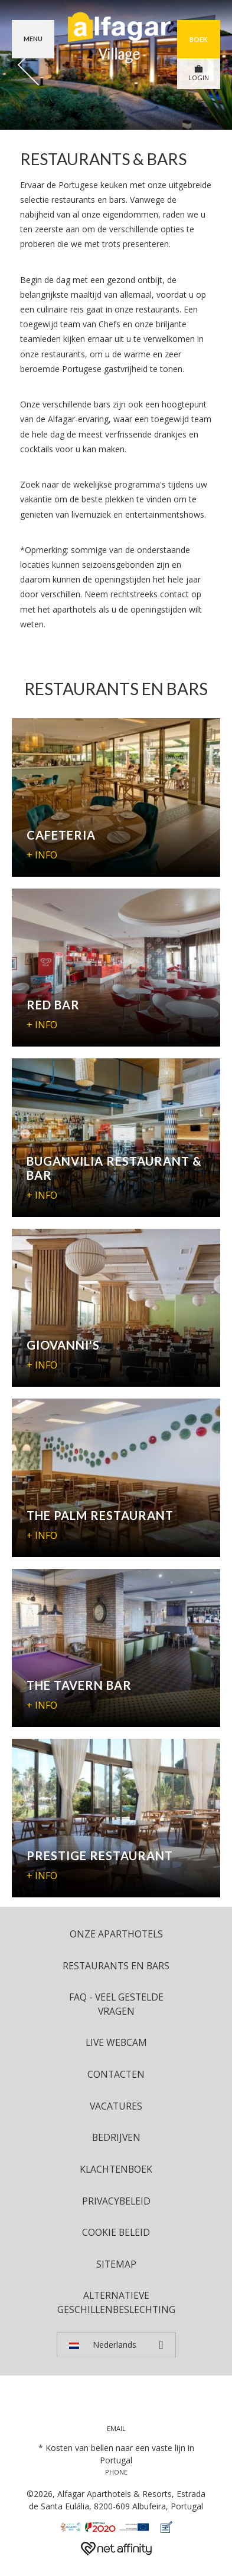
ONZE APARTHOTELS (116, 1933)
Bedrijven (116, 2137)
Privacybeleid (116, 2201)
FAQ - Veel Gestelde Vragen (116, 2004)
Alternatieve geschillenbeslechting (116, 2302)
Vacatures (116, 2106)
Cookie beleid (116, 2232)
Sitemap (116, 2264)
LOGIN (198, 73)
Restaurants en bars (116, 1965)
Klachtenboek (116, 2169)
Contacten (116, 2074)
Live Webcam (116, 2042)
